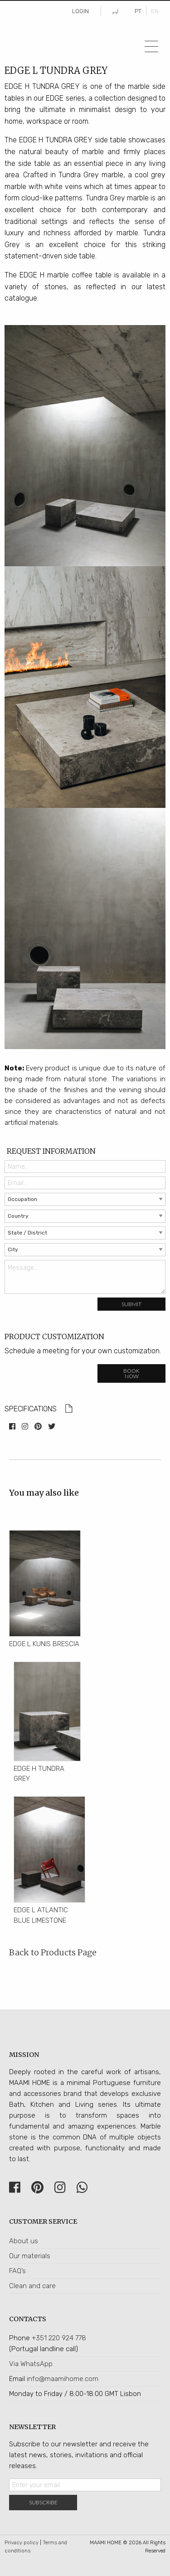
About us (23, 2241)
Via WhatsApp (31, 2364)
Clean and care (32, 2286)
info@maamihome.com (62, 2379)
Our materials (29, 2256)
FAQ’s (17, 2271)
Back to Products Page (53, 1952)
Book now (131, 1373)
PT (138, 11)
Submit (131, 1304)
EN (155, 11)
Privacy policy (22, 2543)
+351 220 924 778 (59, 2338)
